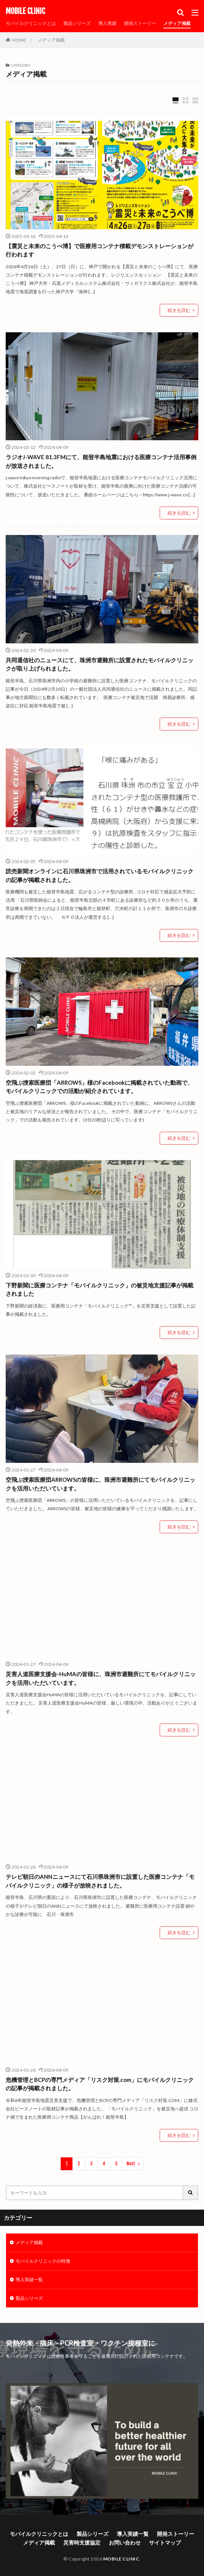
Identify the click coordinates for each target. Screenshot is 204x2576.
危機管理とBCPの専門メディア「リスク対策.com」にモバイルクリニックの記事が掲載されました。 (100, 2084)
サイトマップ (165, 2542)
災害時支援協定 (81, 2542)
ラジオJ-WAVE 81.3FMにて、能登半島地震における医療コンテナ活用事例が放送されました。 (101, 461)
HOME (19, 40)
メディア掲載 (177, 23)
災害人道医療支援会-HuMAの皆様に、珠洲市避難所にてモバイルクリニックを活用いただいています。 (101, 1678)
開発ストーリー (140, 23)
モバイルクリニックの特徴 (43, 2261)
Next (131, 2163)
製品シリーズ (77, 23)
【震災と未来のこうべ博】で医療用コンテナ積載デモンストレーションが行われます (99, 250)
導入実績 (107, 23)
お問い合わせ (125, 2542)
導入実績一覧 (29, 2279)
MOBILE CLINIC (25, 11)
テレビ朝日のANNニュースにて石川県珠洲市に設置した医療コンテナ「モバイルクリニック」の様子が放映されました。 (100, 1881)
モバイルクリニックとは (31, 23)
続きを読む (179, 310)
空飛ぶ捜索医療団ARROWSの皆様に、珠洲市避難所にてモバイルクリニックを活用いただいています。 (100, 1484)
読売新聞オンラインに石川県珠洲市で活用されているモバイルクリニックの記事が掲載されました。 (99, 875)
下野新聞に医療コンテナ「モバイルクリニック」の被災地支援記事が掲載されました (99, 1289)
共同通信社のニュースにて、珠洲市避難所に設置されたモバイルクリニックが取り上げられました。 (99, 664)
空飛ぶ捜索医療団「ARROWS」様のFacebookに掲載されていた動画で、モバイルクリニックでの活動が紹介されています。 (99, 1087)
